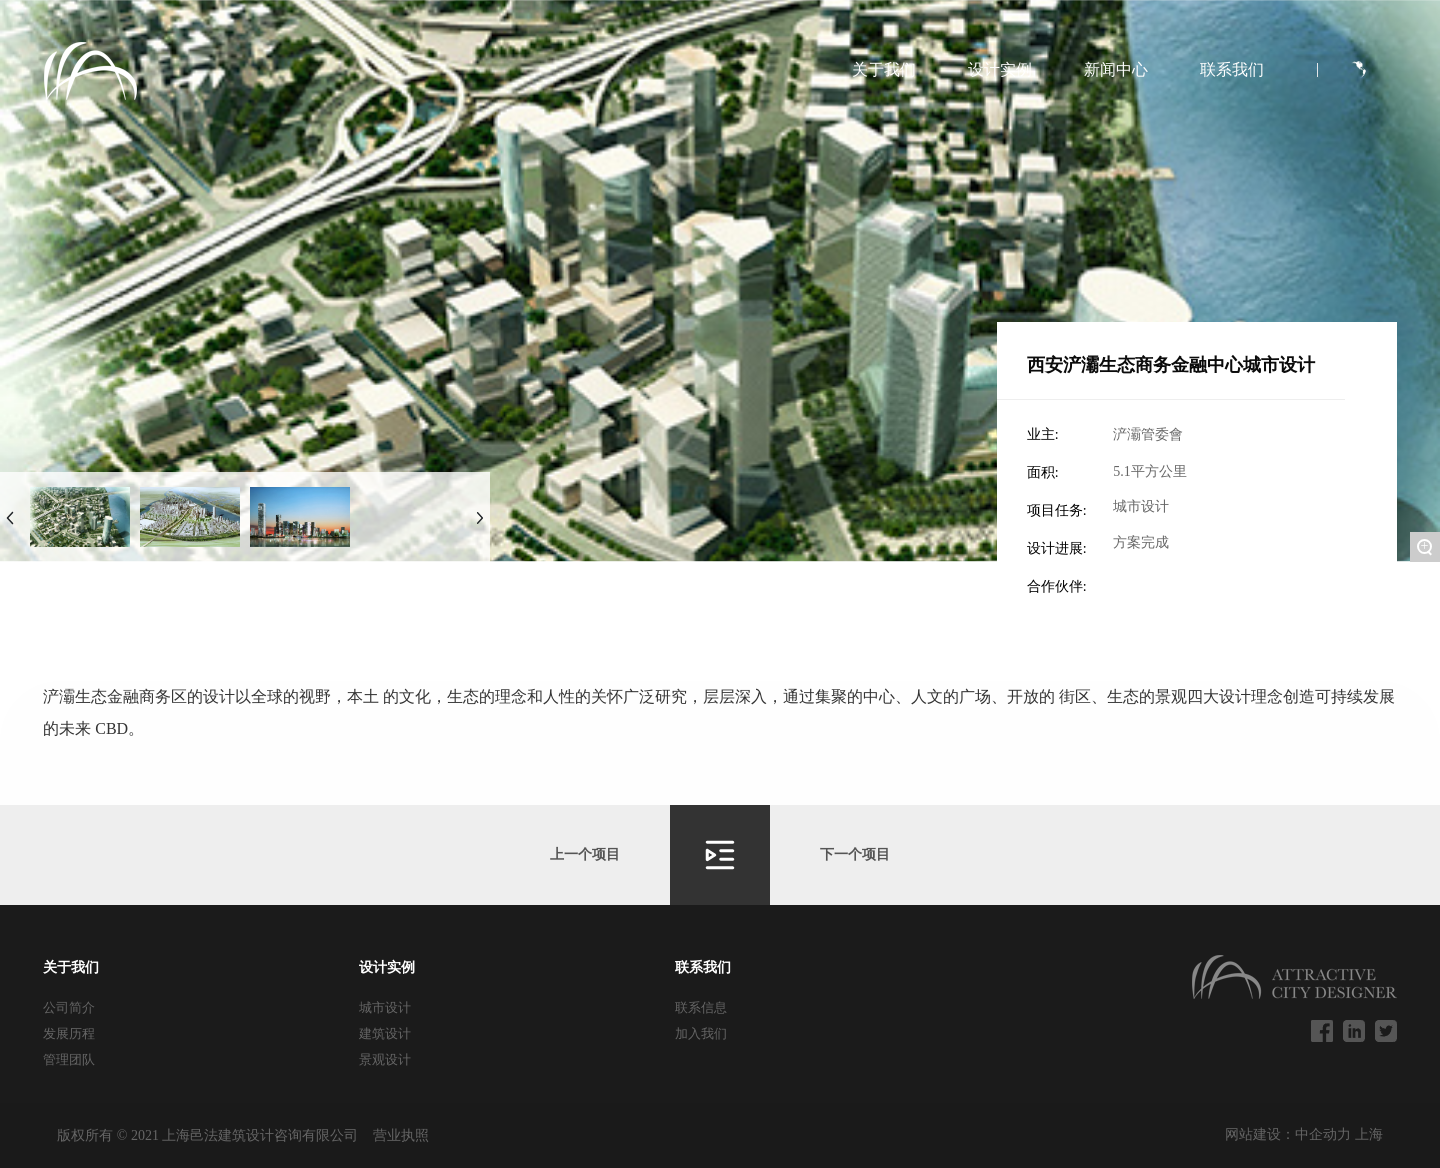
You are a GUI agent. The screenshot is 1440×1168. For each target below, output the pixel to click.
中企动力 (1325, 1134)
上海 (1369, 1134)
